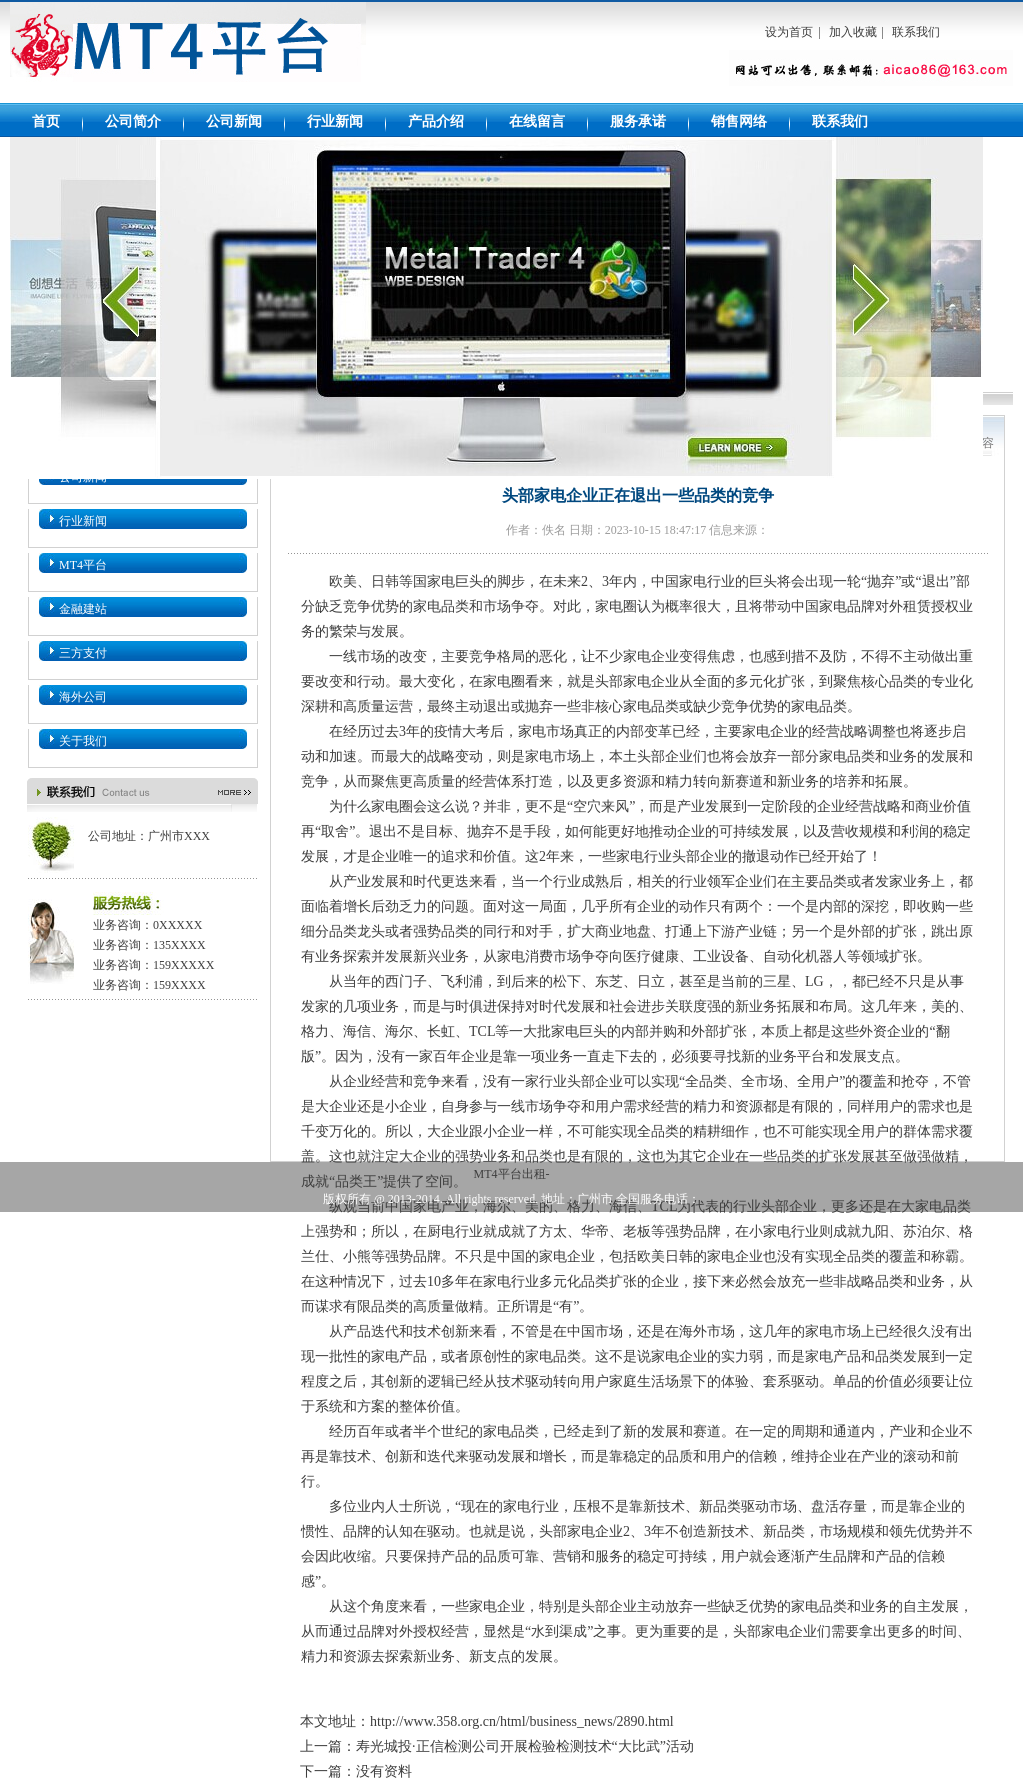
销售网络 (739, 121)
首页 (46, 121)
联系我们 (916, 32)
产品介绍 (436, 121)
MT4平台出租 (188, 52)
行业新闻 (335, 121)
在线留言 (537, 121)
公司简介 (133, 121)
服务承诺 (638, 121)
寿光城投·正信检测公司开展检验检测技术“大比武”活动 (525, 1746)
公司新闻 (234, 121)
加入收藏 (853, 32)
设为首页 (789, 32)
